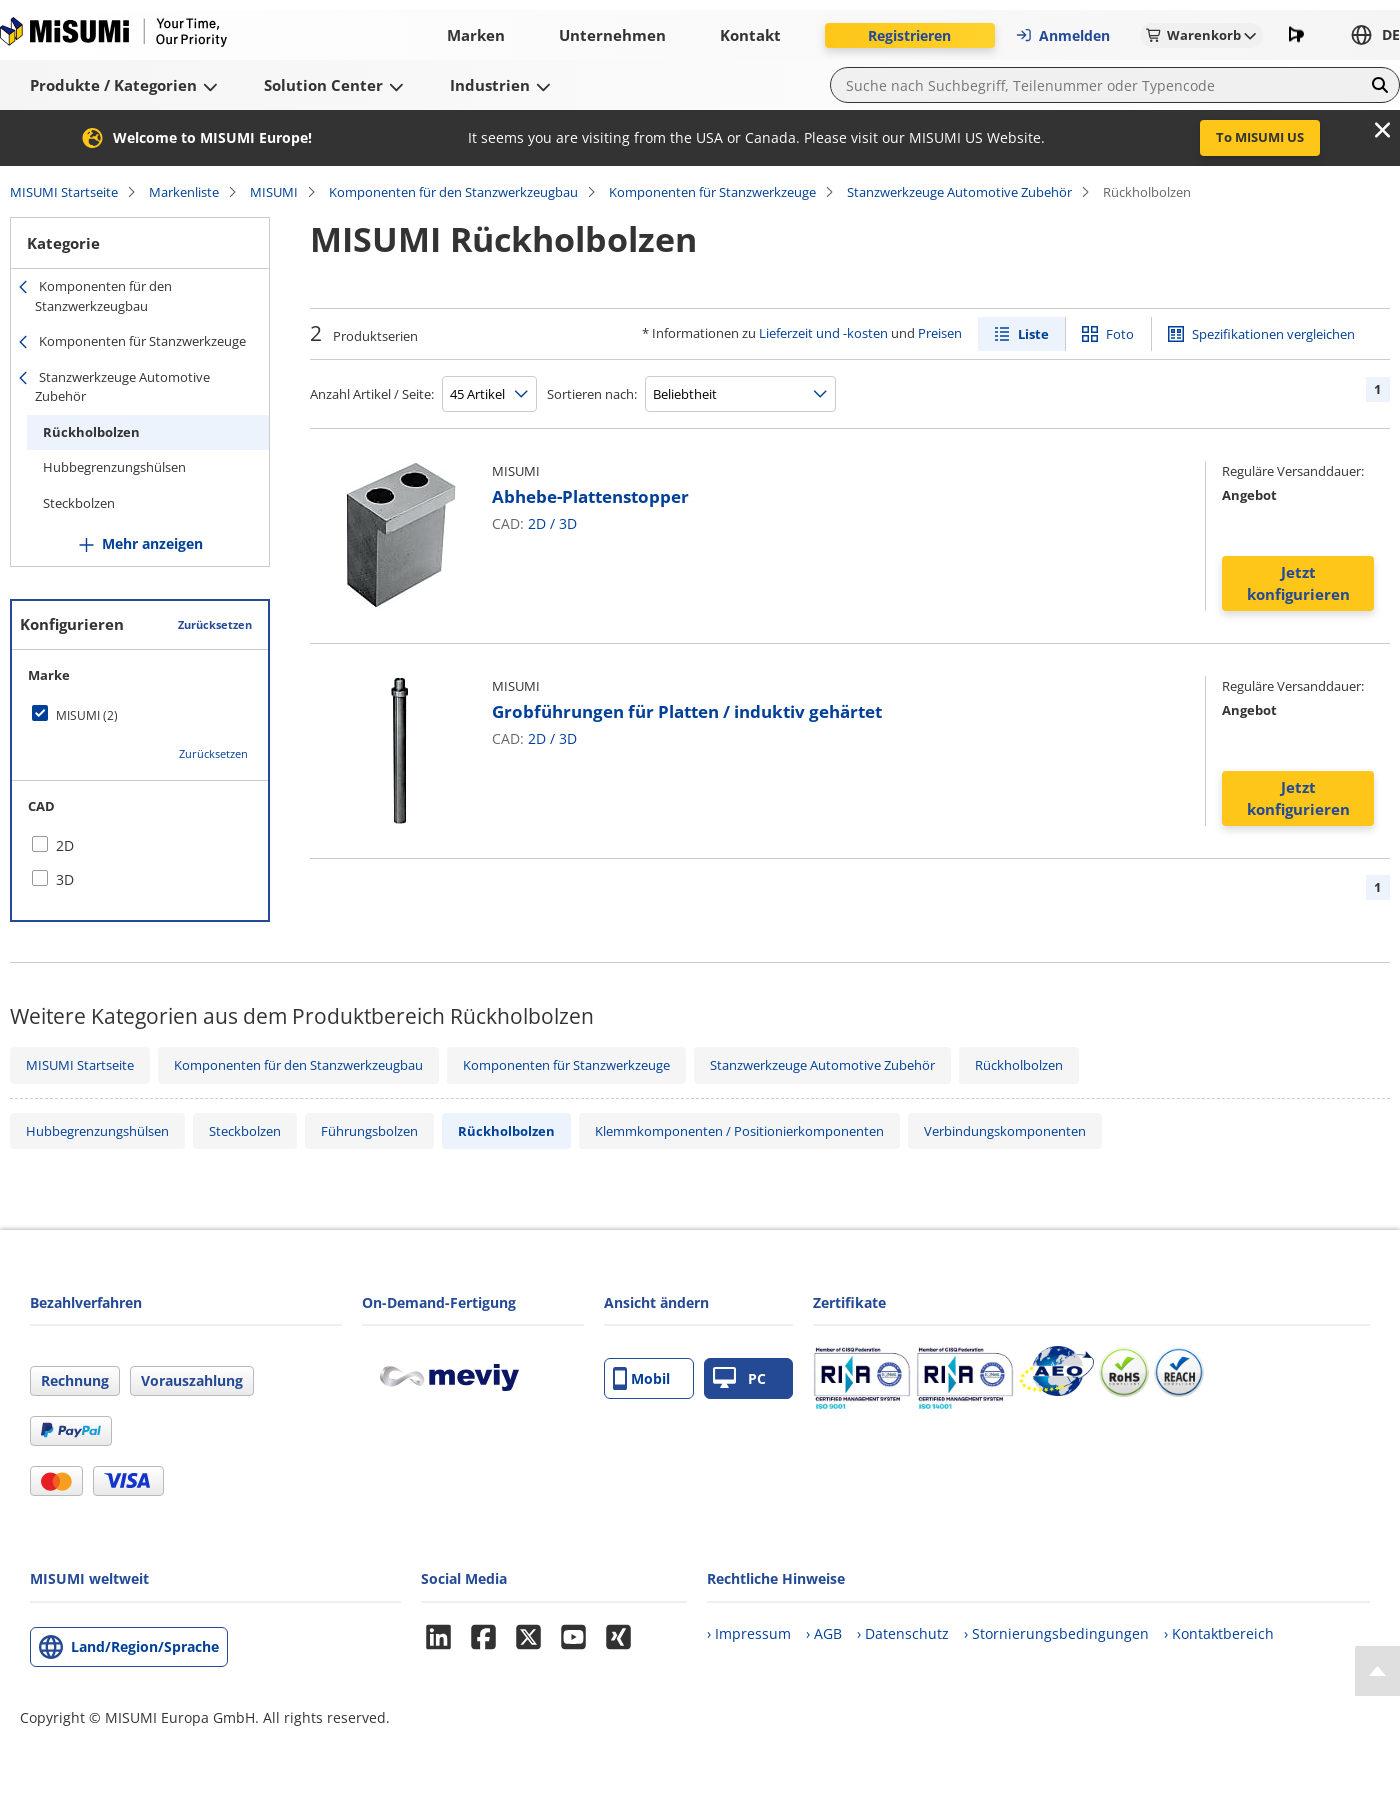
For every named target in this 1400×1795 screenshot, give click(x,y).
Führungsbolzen (369, 1131)
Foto (1120, 334)
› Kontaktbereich (1219, 1633)
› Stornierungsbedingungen (1056, 1633)
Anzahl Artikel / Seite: (372, 394)
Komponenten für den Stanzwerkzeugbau (453, 192)
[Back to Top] (1377, 1671)
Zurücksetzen (215, 624)
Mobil (641, 1378)
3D (568, 523)
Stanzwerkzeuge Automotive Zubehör (959, 192)
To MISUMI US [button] (1260, 137)
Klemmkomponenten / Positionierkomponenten (739, 1131)
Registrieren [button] (909, 35)
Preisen (940, 333)
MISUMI (274, 192)
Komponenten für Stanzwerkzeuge (712, 192)
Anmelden (1062, 35)
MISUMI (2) (87, 715)
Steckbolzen (79, 503)
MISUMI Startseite (64, 192)
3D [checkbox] (65, 879)
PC (739, 1378)
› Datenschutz (903, 1633)
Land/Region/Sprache (145, 1646)
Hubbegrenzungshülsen (114, 467)
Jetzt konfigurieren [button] (1298, 583)
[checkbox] (140, 715)
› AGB (824, 1633)
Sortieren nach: (592, 394)
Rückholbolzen (91, 432)
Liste (1033, 334)
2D (537, 523)
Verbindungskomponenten (1005, 1131)
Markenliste (184, 192)
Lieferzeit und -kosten (823, 333)
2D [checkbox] (65, 845)
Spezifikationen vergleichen (1273, 334)
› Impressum (749, 1633)
